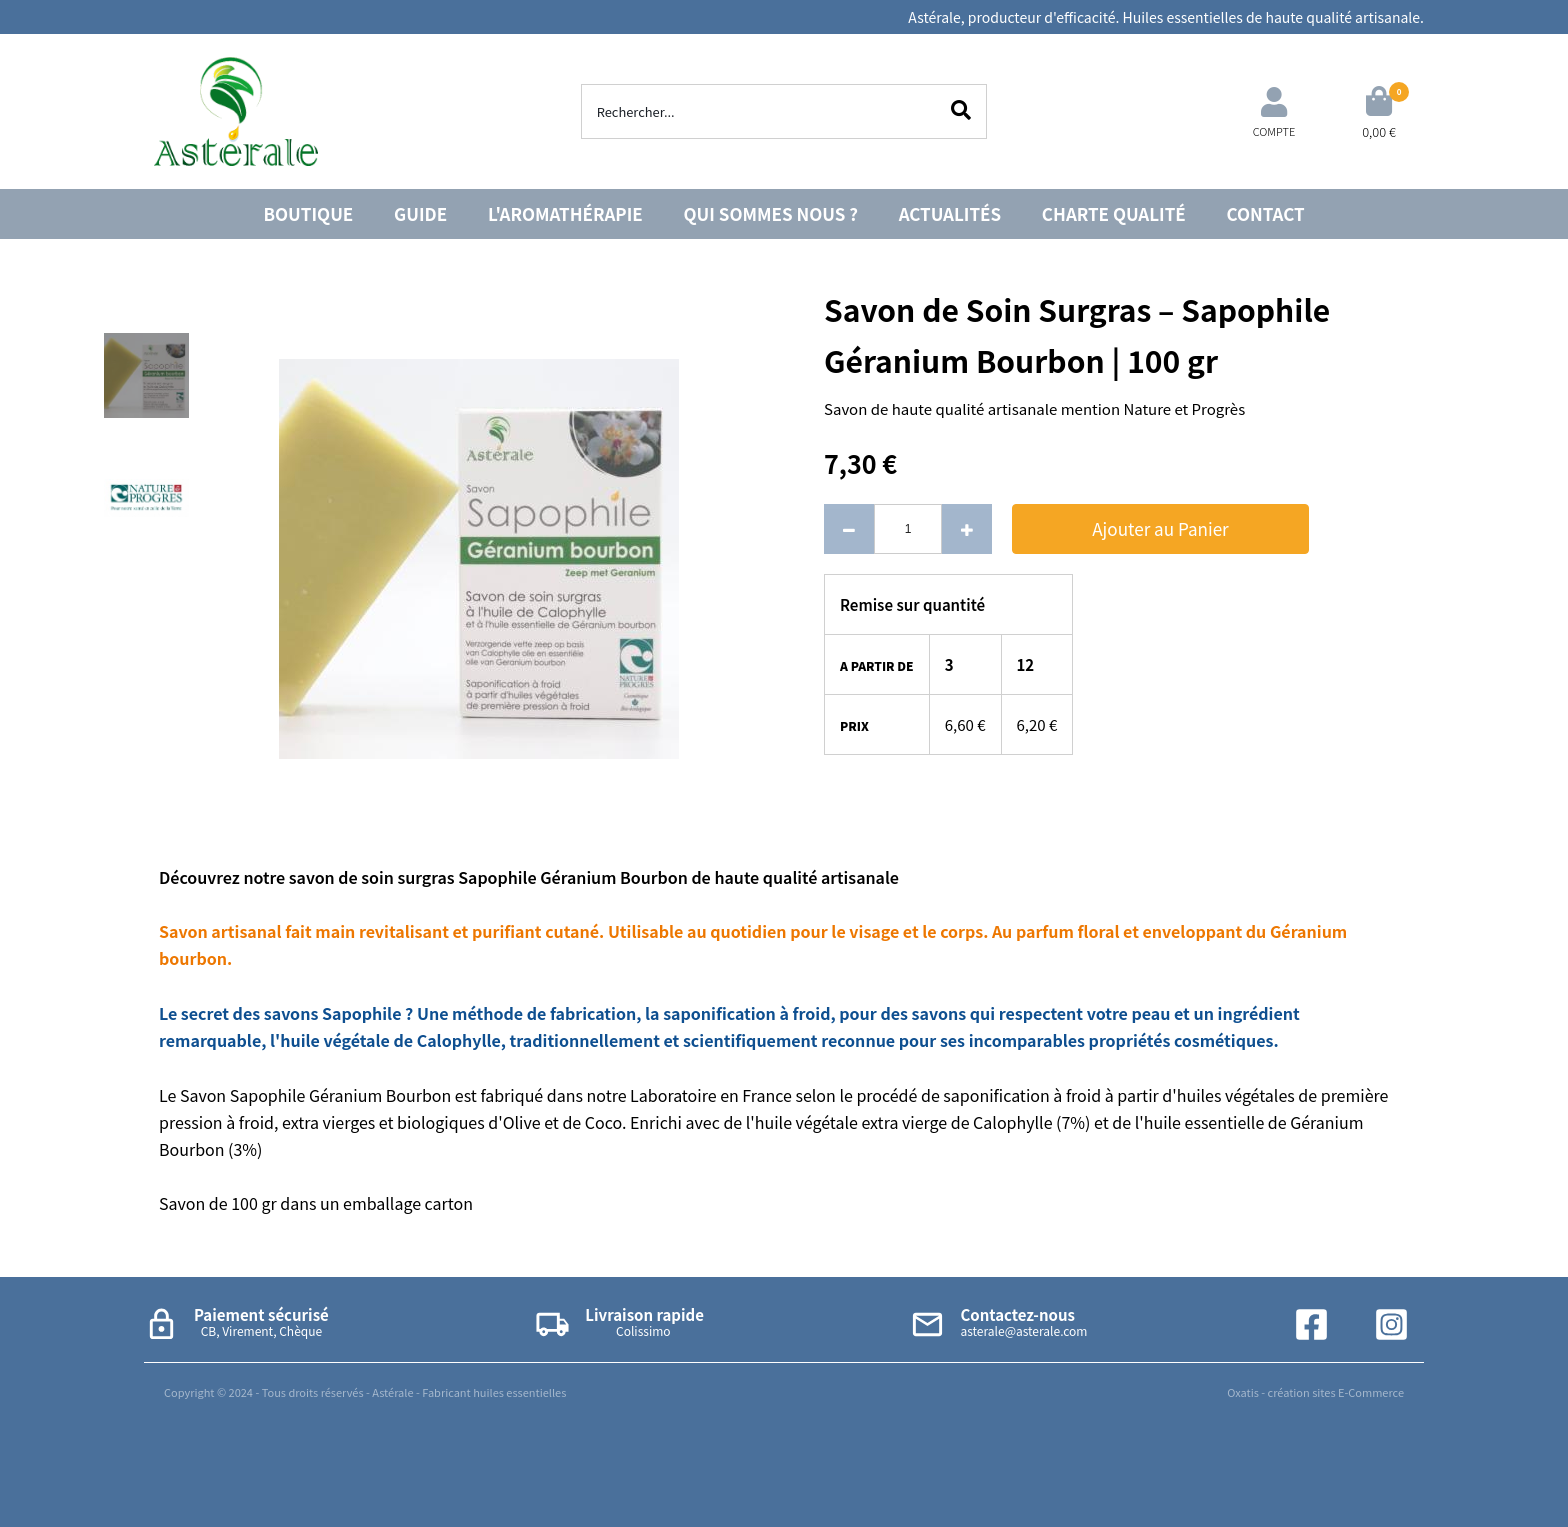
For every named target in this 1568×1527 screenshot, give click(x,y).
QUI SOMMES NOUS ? (771, 213)
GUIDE (420, 213)
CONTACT (1266, 213)
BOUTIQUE (308, 213)
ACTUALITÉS (950, 213)
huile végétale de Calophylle (390, 1040)
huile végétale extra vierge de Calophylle (904, 1122)
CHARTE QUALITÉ (1114, 213)
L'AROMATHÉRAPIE (565, 213)
